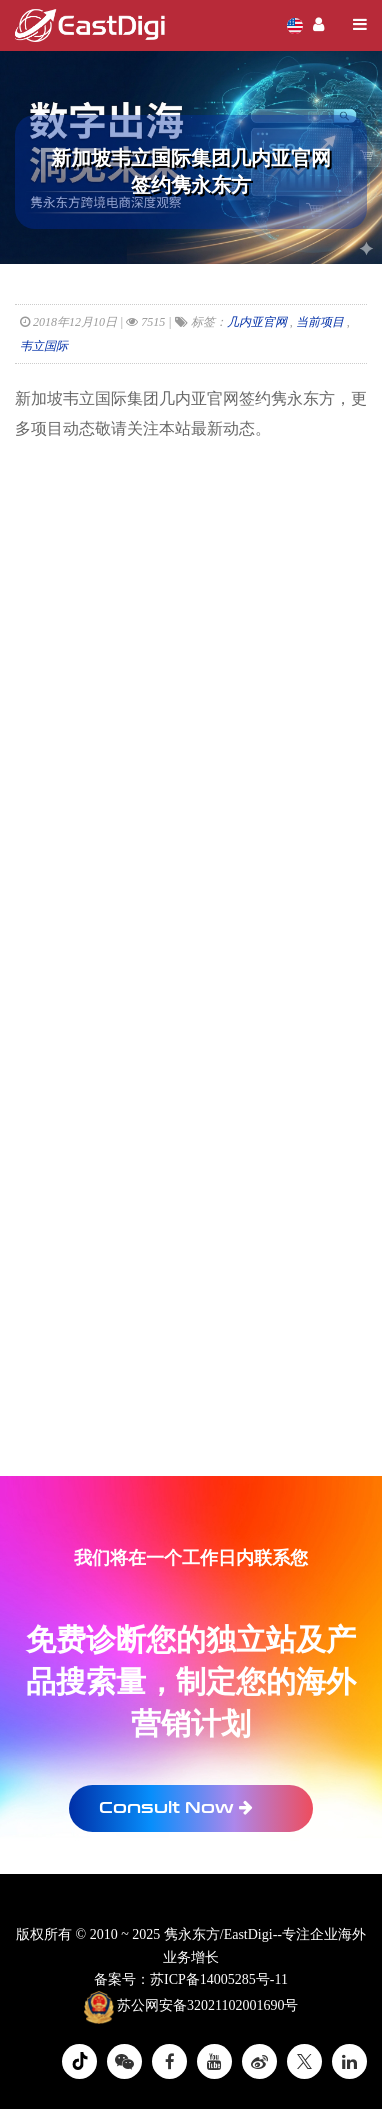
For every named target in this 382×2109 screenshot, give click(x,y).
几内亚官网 (257, 322)
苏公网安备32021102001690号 (191, 2007)
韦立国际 (44, 346)
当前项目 (320, 322)
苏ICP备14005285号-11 (219, 1979)
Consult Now (176, 1807)
